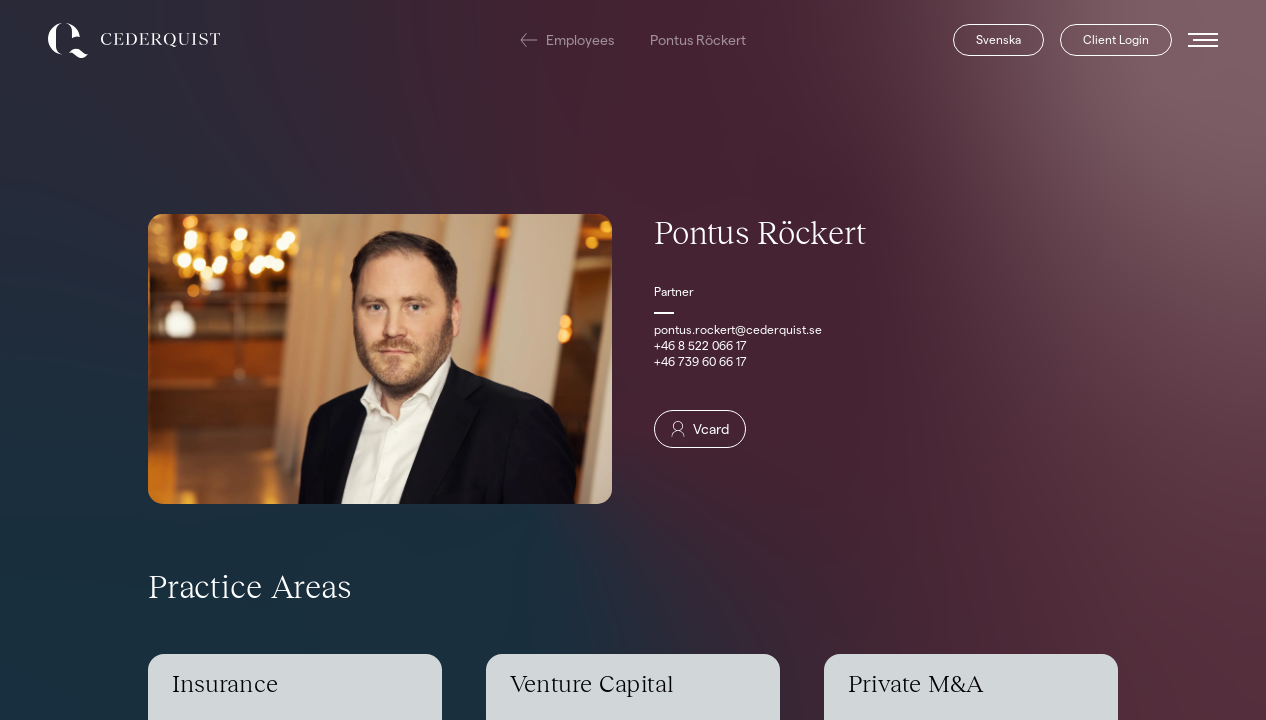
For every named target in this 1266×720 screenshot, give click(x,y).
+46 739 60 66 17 (700, 361)
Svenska (998, 39)
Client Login (1116, 39)
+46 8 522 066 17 (700, 345)
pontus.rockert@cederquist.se (738, 329)
